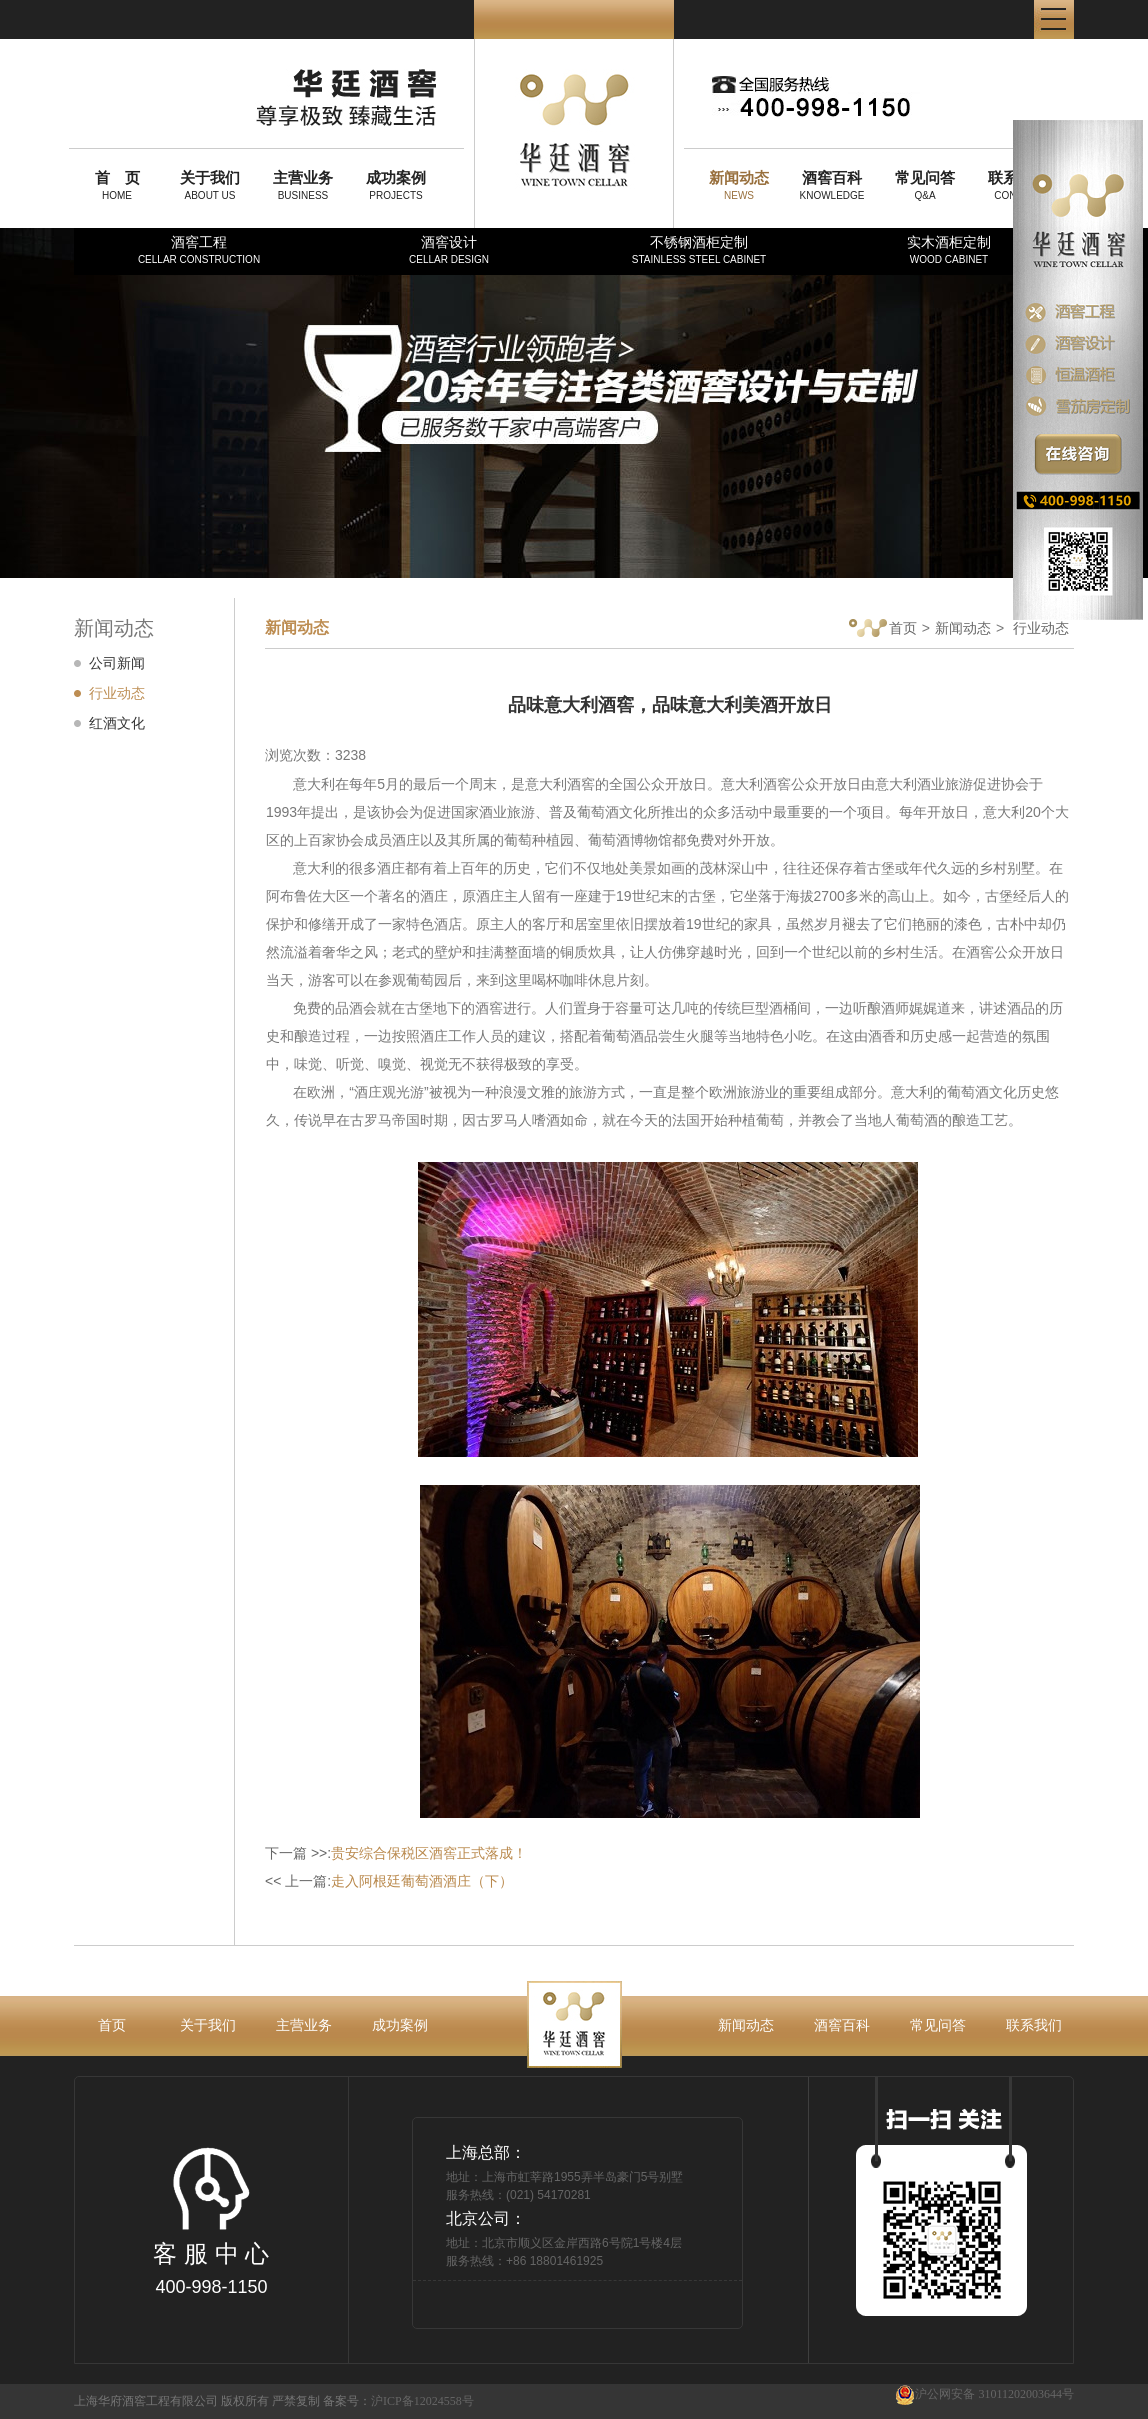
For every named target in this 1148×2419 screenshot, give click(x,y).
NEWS (739, 185)
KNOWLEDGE (832, 185)
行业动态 (117, 693)
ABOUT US (210, 185)
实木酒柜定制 (949, 249)
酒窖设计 (449, 249)
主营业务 (304, 2025)
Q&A (925, 185)
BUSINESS (303, 185)
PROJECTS (396, 185)
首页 (883, 629)
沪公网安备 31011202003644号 (984, 2394)
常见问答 (938, 2025)
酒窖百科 (842, 2025)
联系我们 (1034, 2025)
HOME (117, 185)
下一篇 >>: (396, 1853)
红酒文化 (117, 723)
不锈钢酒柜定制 (699, 249)
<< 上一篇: (389, 1881)
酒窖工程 (199, 249)
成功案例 (400, 2025)
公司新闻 (117, 663)
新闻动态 (963, 628)
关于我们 (208, 2025)
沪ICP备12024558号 (422, 2401)
